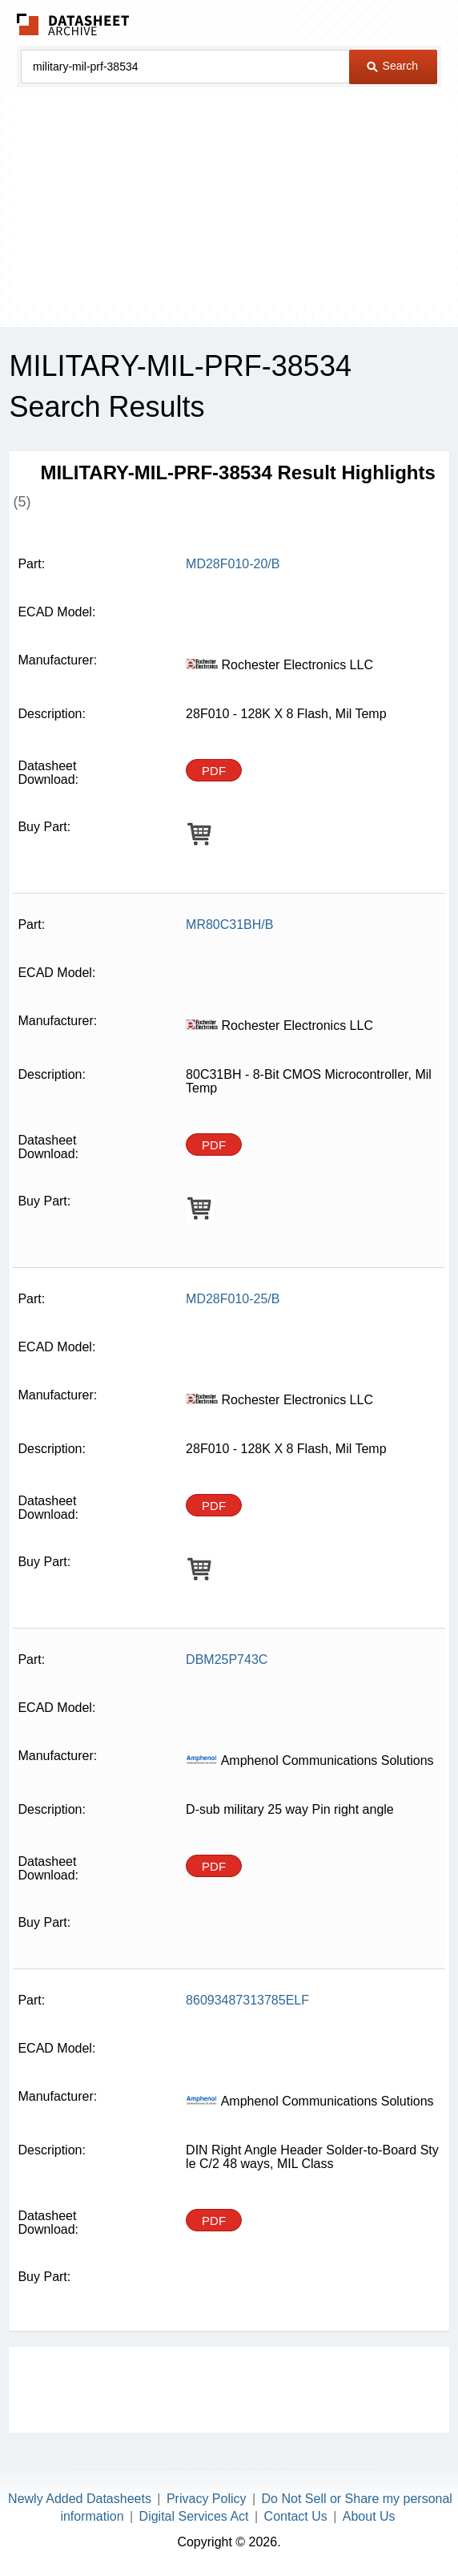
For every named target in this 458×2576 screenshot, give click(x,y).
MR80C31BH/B (229, 924)
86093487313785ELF (247, 2000)
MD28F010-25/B (232, 1299)
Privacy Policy (207, 2498)
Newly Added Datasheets (79, 2498)
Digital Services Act (194, 2516)
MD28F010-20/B (232, 564)
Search (392, 65)
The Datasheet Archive (73, 24)
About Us (369, 2516)
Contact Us (295, 2516)
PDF (214, 770)
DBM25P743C (226, 1659)
